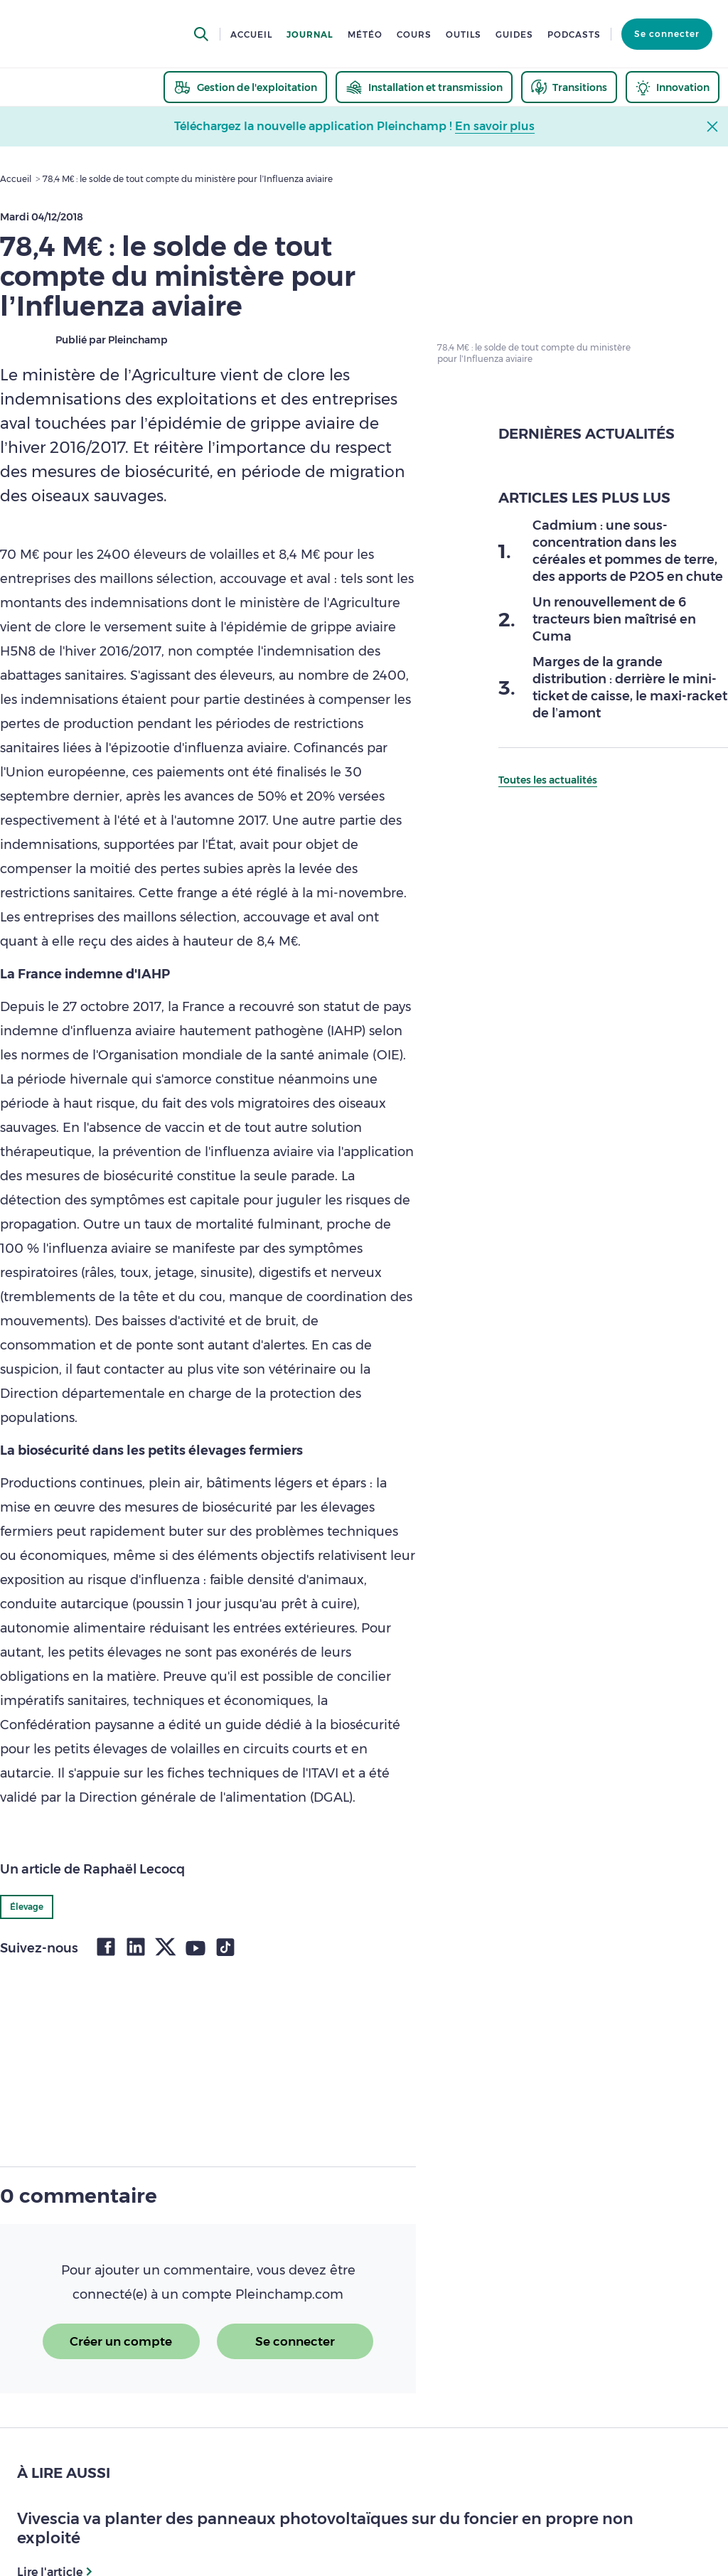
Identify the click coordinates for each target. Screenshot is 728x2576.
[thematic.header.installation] (424, 87)
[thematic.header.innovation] (672, 87)
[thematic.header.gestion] (245, 87)
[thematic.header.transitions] (569, 87)
